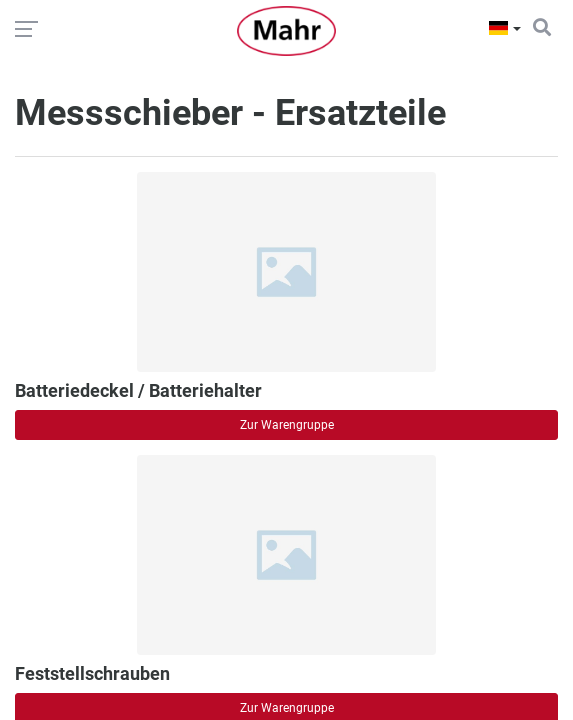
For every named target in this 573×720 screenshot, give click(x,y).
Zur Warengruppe (287, 425)
